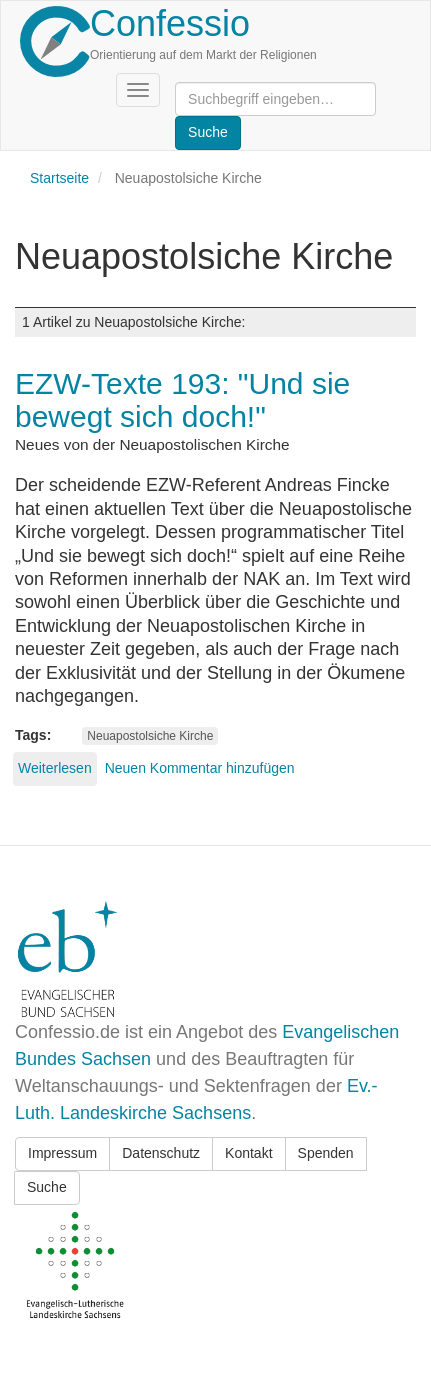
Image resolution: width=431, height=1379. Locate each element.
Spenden (326, 1153)
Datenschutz (161, 1153)
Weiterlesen (55, 768)
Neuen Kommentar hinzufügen (200, 768)
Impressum (62, 1153)
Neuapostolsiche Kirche (150, 736)
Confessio (170, 23)
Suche (47, 1187)
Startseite (59, 178)
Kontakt (248, 1153)
